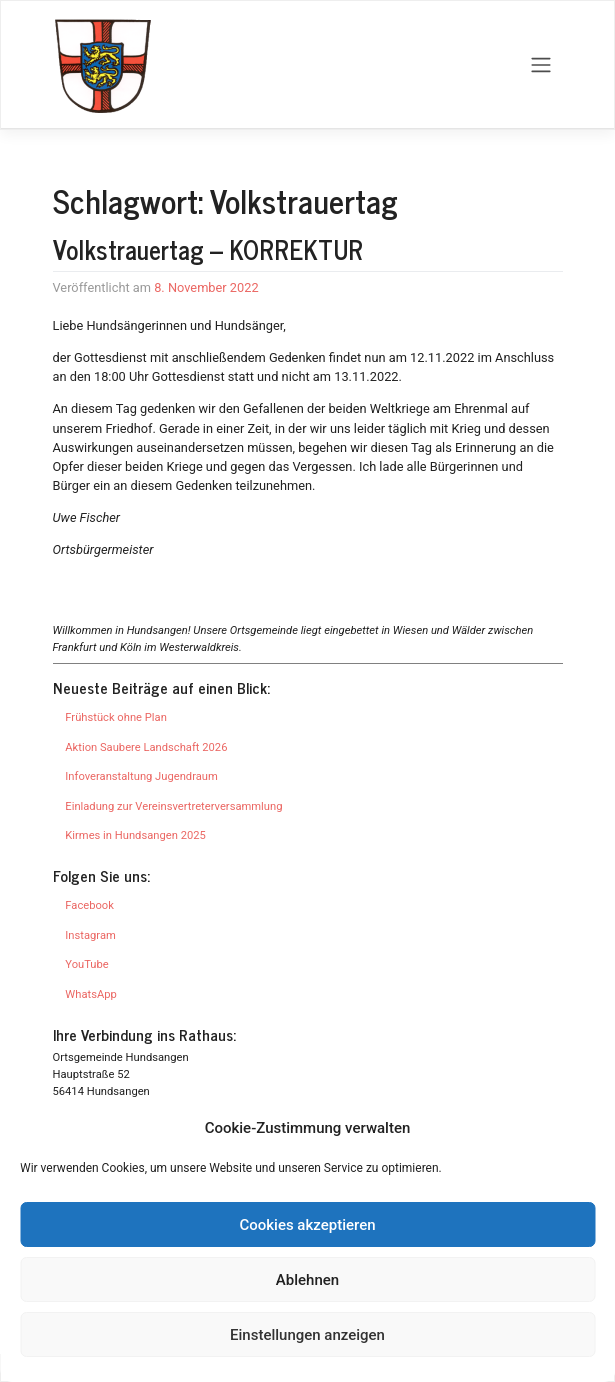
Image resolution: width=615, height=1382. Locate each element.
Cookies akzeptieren (307, 1225)
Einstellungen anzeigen (307, 1335)
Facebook (89, 905)
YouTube (86, 964)
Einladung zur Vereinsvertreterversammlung (173, 806)
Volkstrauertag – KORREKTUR (208, 249)
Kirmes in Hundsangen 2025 (135, 835)
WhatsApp (90, 994)
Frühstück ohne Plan (116, 717)
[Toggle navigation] (540, 65)
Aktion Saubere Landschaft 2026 (146, 747)
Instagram (90, 935)
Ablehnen (307, 1280)
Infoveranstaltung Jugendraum (141, 776)
